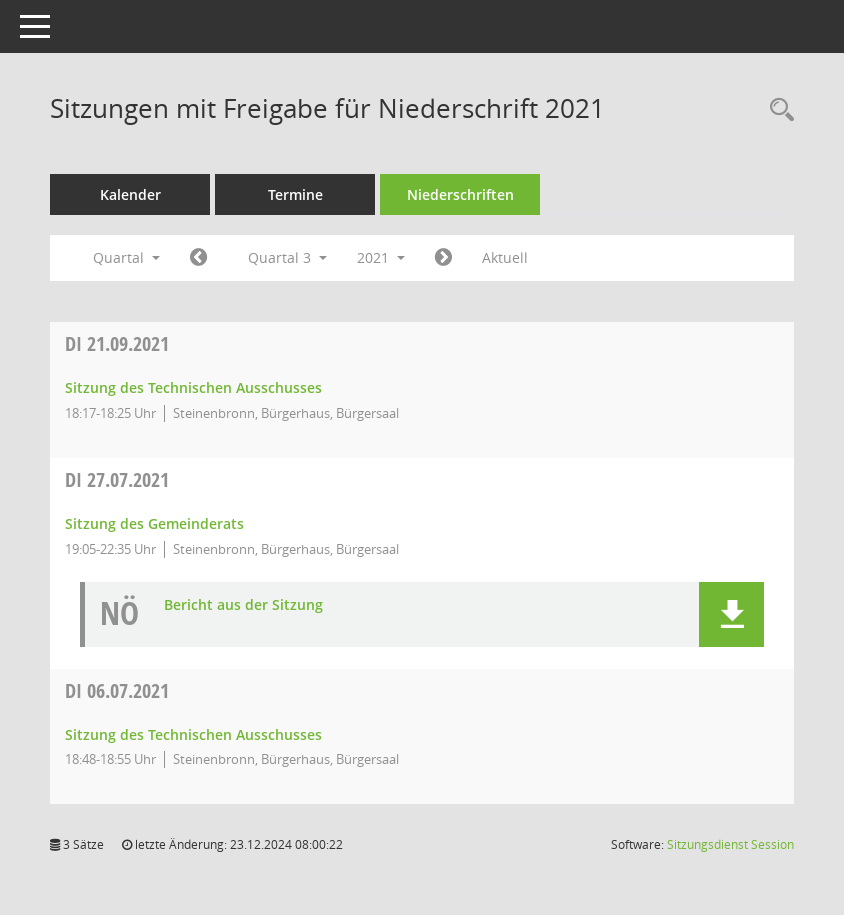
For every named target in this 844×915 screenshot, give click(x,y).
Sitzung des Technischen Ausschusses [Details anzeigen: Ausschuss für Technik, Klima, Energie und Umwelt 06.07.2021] (193, 734)
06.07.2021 (117, 690)
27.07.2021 (117, 479)
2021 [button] (381, 257)
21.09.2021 (117, 343)
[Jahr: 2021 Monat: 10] (443, 258)
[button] (731, 614)
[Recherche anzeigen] (777, 110)
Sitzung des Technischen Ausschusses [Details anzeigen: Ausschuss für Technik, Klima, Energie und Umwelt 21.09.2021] (193, 387)
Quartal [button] (126, 257)
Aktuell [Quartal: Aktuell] (505, 257)
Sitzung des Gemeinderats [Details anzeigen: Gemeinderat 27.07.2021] (154, 523)
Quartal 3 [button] (287, 257)
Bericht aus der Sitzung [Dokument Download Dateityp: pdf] (243, 605)
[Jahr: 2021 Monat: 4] (198, 258)
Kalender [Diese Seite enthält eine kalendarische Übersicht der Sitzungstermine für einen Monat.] (130, 194)
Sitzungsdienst (730, 844)
